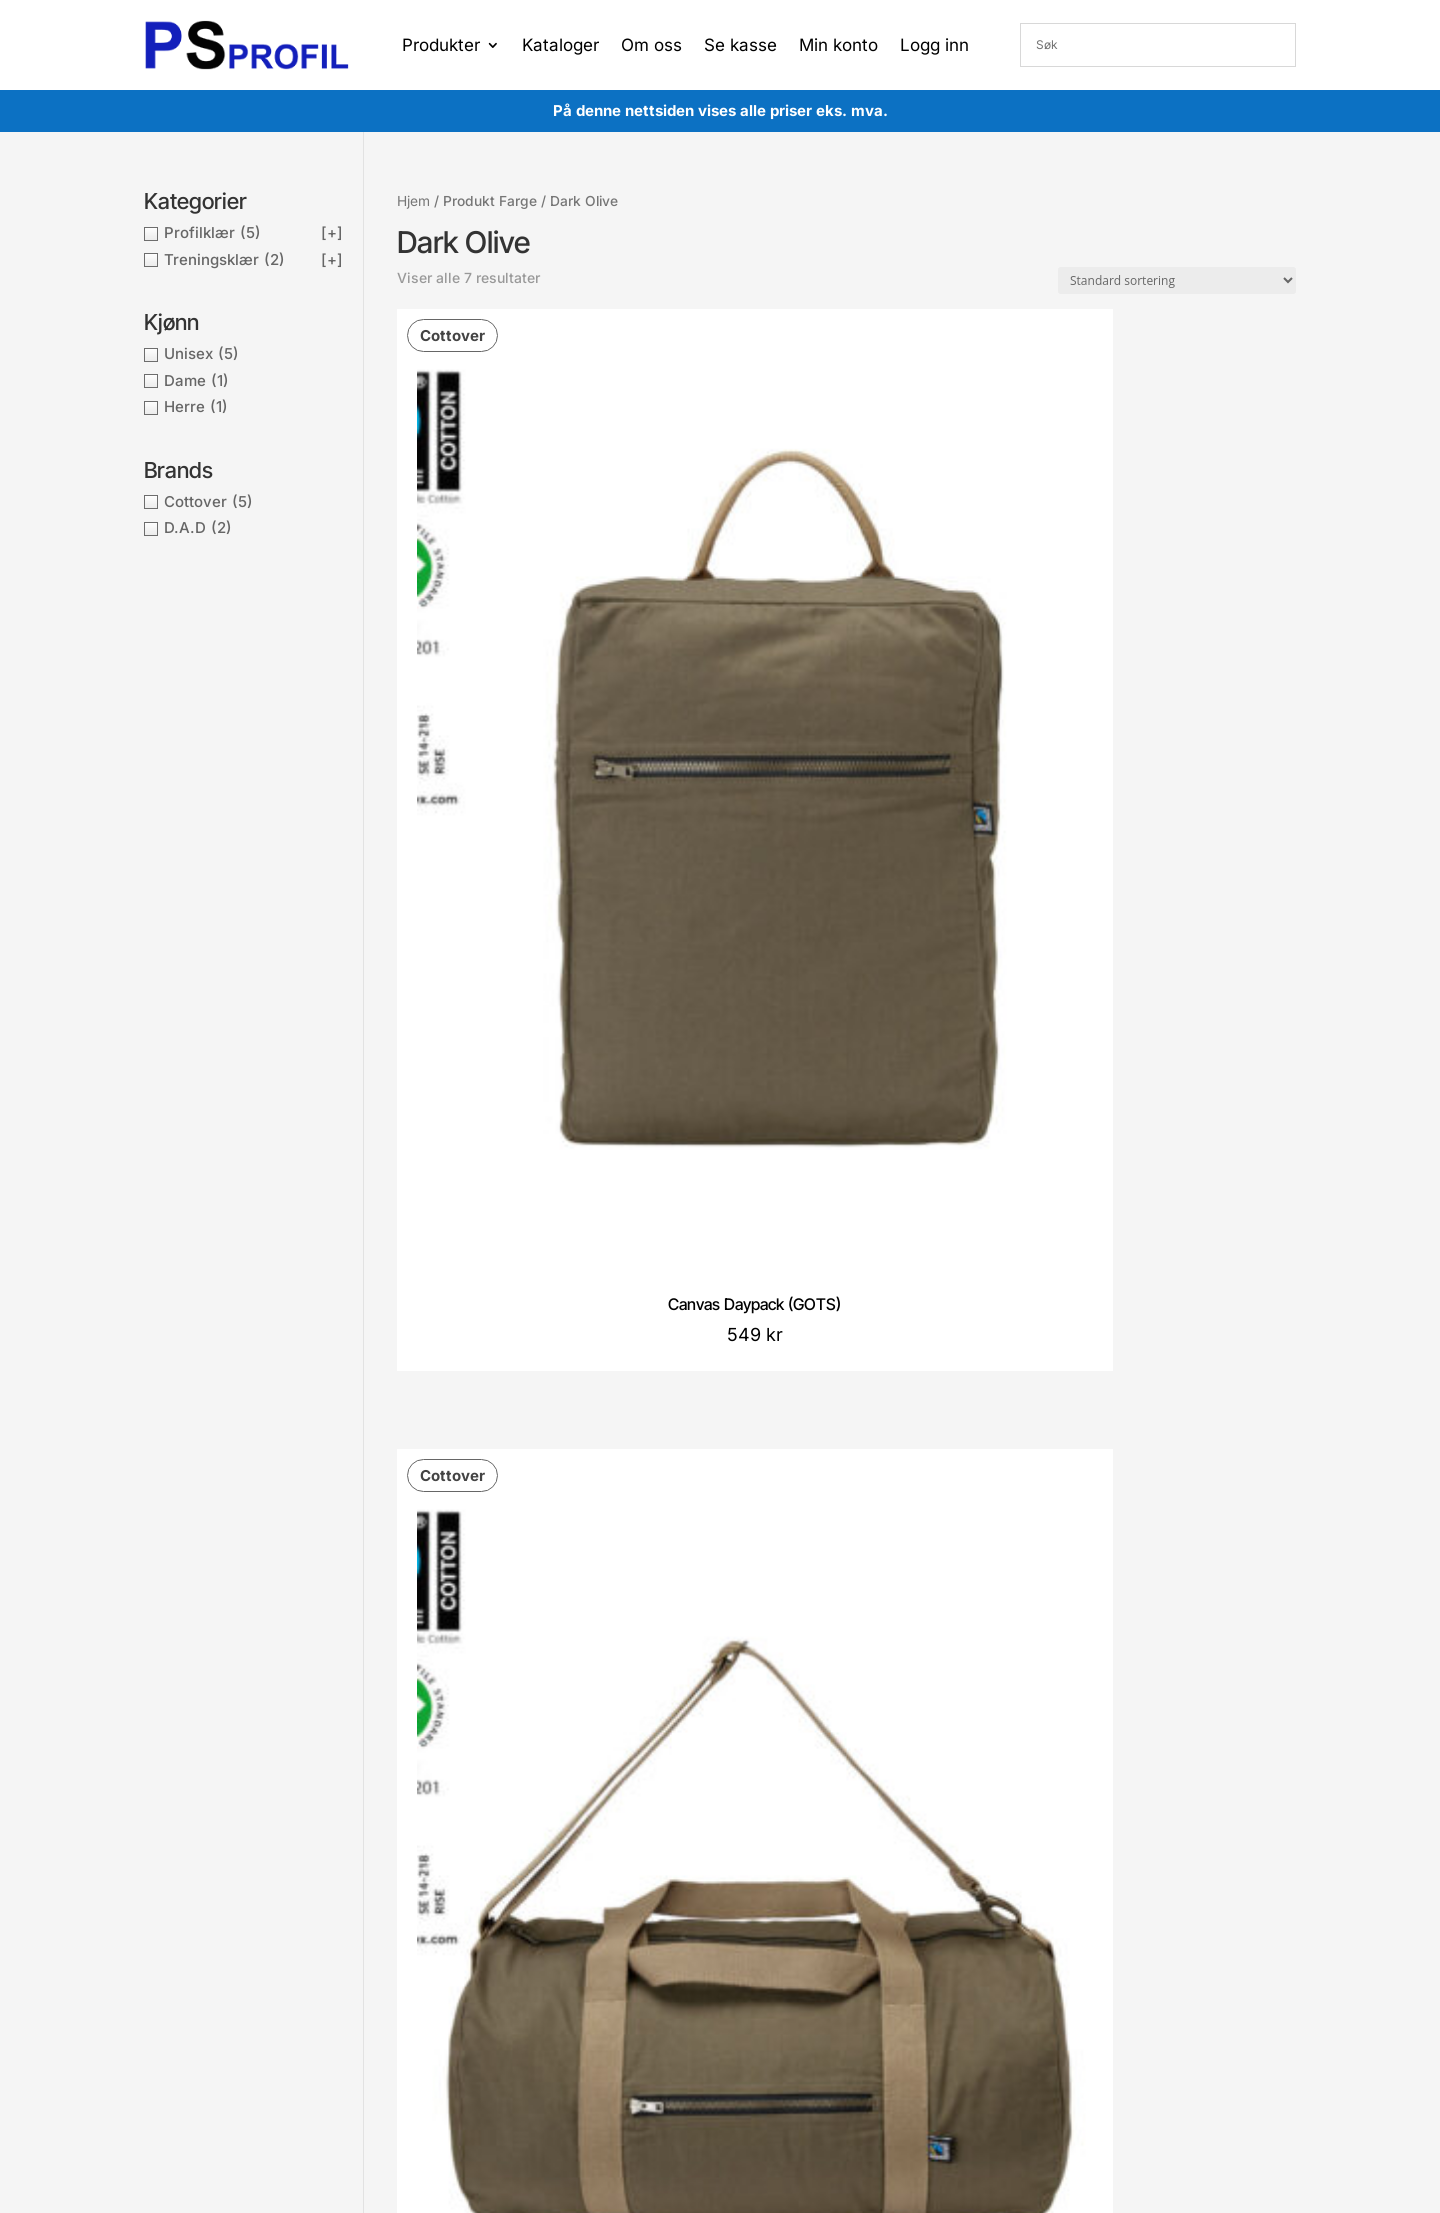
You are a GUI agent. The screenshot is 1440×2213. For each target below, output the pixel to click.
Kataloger (560, 46)
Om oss (651, 46)
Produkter (441, 46)
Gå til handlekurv (665, 1961)
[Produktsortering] (1177, 280)
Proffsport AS (759, 2083)
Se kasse (740, 46)
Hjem (413, 201)
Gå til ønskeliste (662, 1991)
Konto (630, 1901)
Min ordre (643, 1931)
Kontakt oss (432, 1963)
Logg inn (934, 46)
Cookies (420, 1933)
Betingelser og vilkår (459, 1902)
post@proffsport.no (242, 1931)
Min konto (838, 46)
